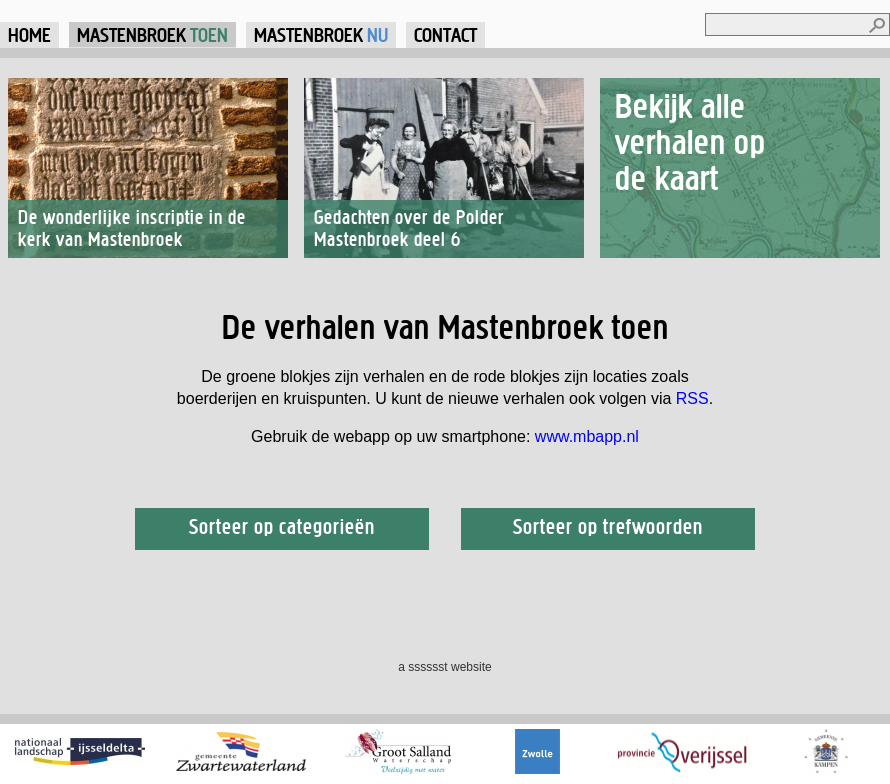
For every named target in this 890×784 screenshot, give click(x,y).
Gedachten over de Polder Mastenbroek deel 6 (409, 228)
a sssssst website (444, 667)
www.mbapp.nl (587, 436)
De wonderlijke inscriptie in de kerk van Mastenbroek (132, 228)
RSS (692, 398)
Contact (445, 34)
